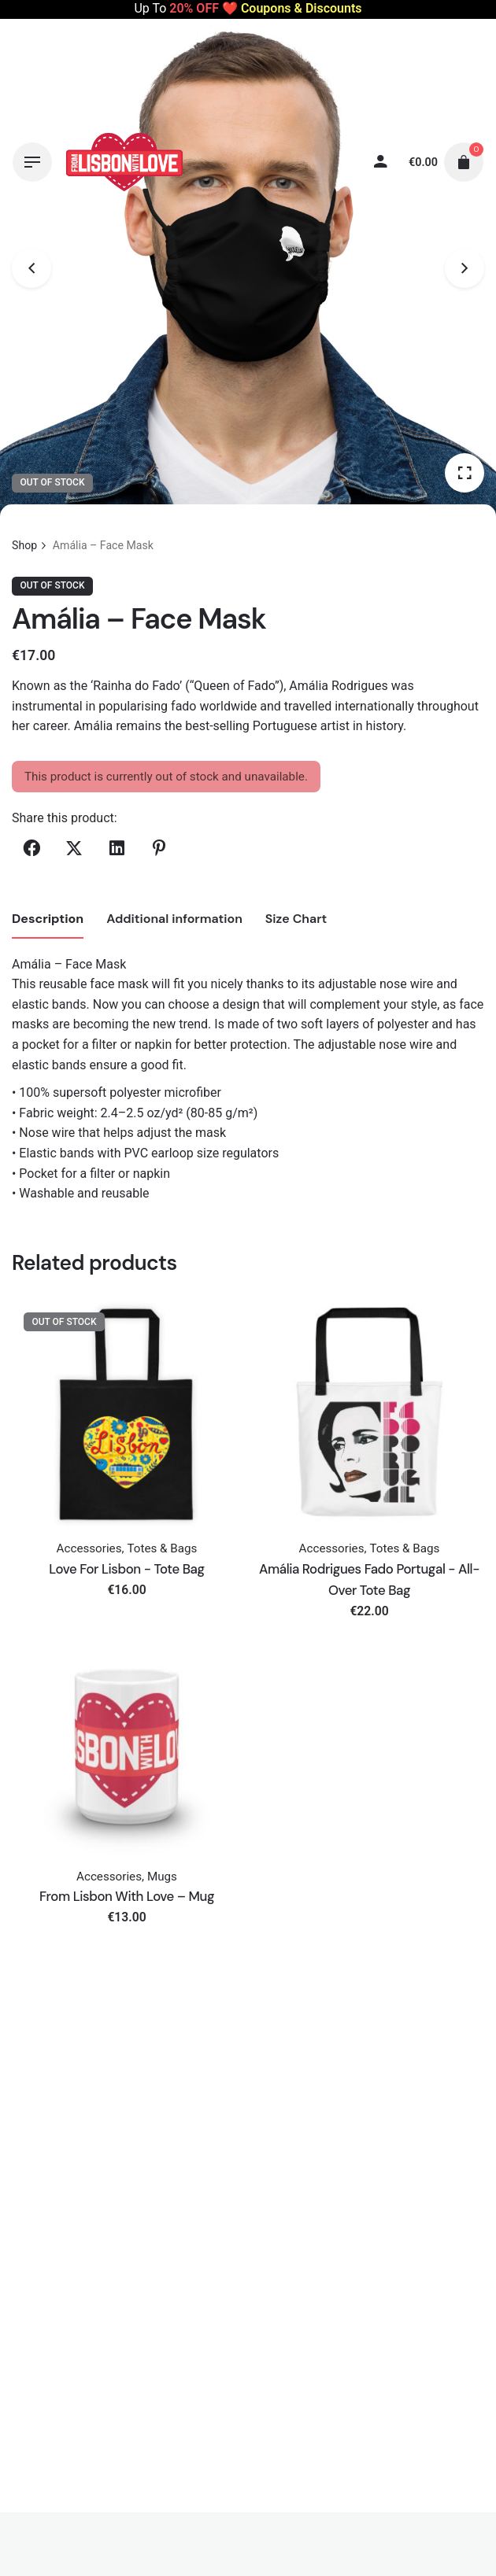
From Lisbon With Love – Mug (126, 1896)
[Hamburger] (32, 162)
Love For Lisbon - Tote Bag (126, 1569)
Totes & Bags (162, 1548)
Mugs (162, 1876)
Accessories (89, 1548)
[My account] (381, 162)
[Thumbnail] (124, 162)
